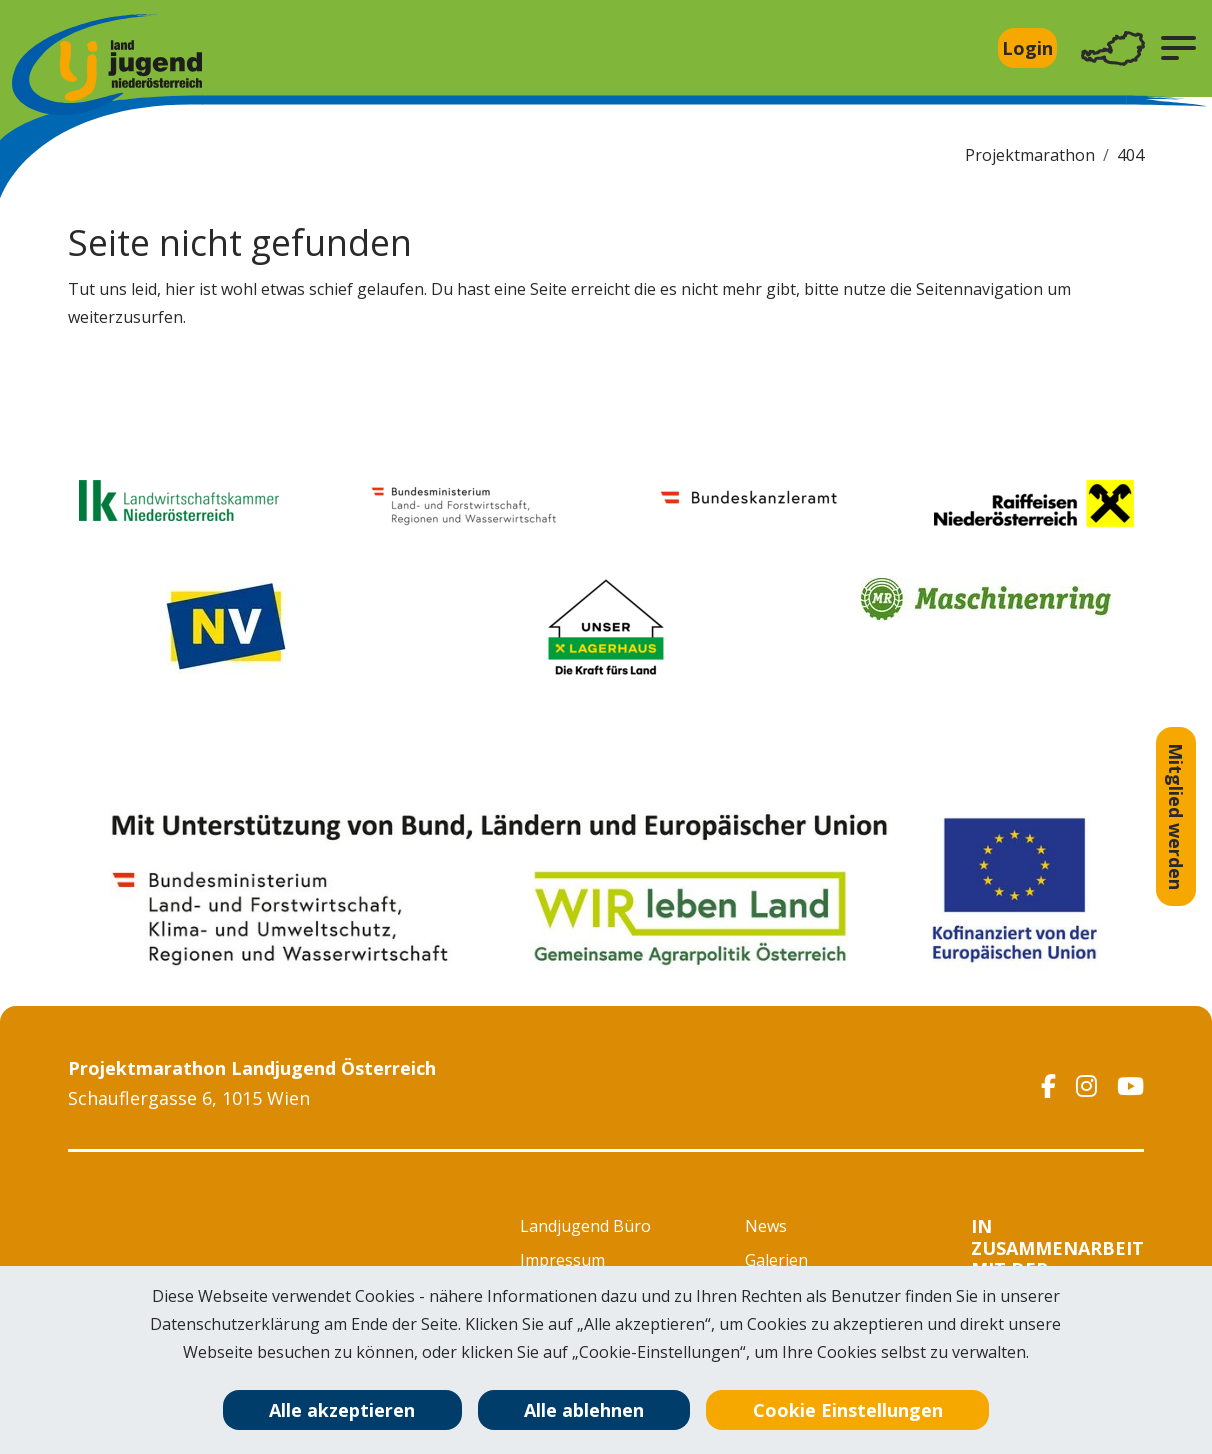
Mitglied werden (1176, 816)
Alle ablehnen (584, 1410)
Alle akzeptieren (342, 1410)
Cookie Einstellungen (848, 1410)
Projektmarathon (1030, 155)
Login (1027, 48)
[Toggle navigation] (1113, 48)
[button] (1178, 48)
